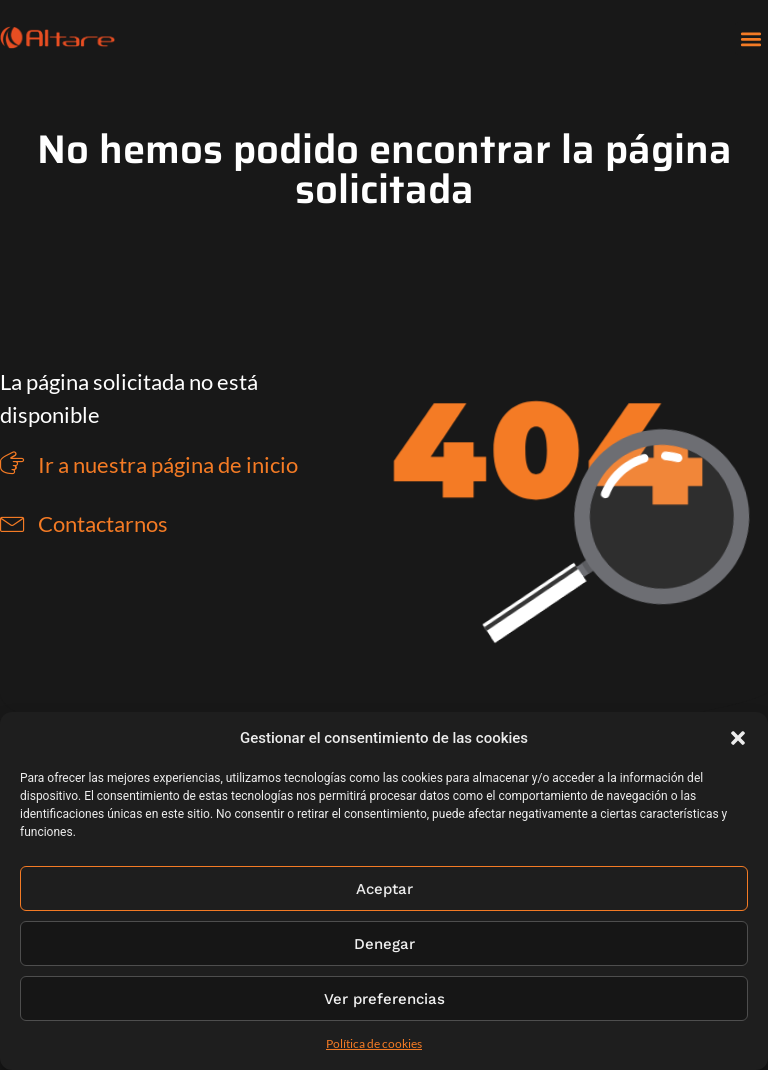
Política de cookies (374, 1043)
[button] (738, 738)
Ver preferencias (384, 999)
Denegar (384, 944)
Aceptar (384, 889)
